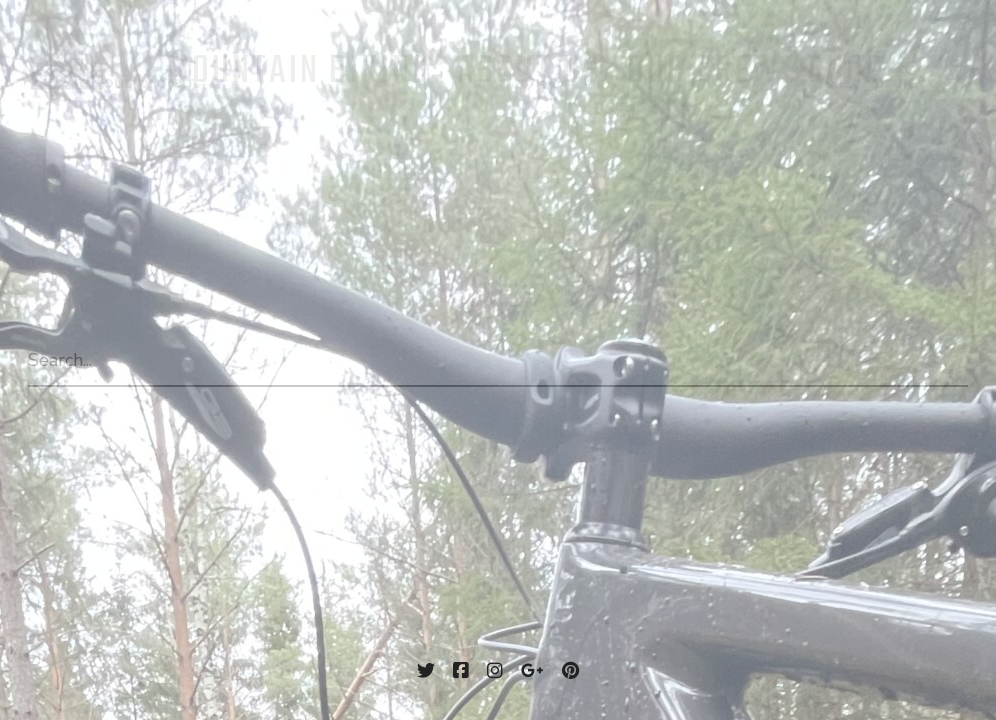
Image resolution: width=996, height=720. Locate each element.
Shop (846, 72)
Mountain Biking (299, 72)
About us (529, 72)
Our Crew (704, 72)
